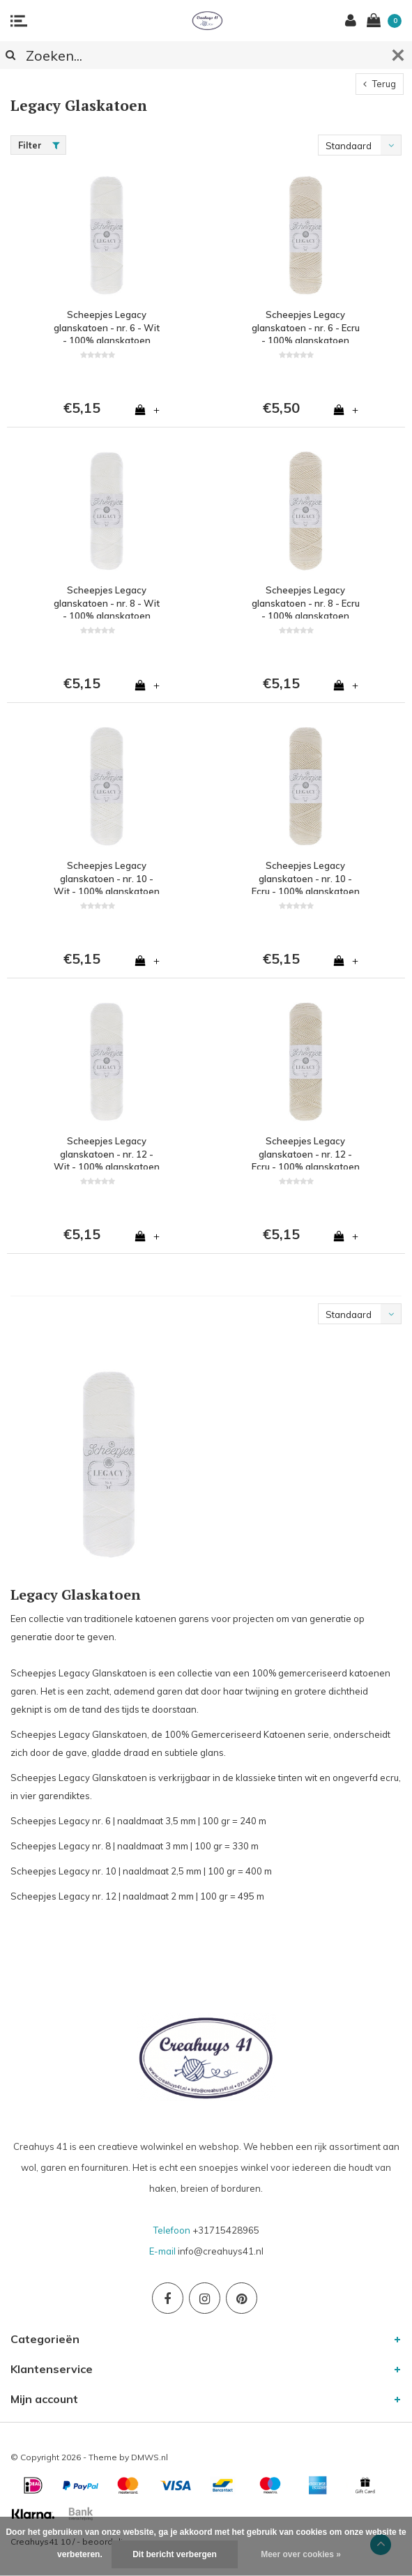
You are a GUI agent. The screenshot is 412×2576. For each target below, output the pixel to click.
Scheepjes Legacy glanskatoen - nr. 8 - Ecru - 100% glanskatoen (306, 601)
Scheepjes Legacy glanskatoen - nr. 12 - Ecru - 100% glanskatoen (306, 1152)
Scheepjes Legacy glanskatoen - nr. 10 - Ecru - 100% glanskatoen (306, 877)
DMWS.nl (149, 2457)
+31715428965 (225, 2230)
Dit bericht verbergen (174, 2554)
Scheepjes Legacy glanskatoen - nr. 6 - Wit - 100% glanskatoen (107, 326)
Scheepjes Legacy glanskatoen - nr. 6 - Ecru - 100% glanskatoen (306, 326)
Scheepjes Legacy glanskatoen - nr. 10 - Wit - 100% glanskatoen (107, 877)
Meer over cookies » (301, 2554)
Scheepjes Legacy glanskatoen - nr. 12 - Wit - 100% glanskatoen (107, 1152)
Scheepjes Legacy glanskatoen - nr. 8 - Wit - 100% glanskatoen (107, 601)
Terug (379, 83)
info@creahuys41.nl (221, 2251)
